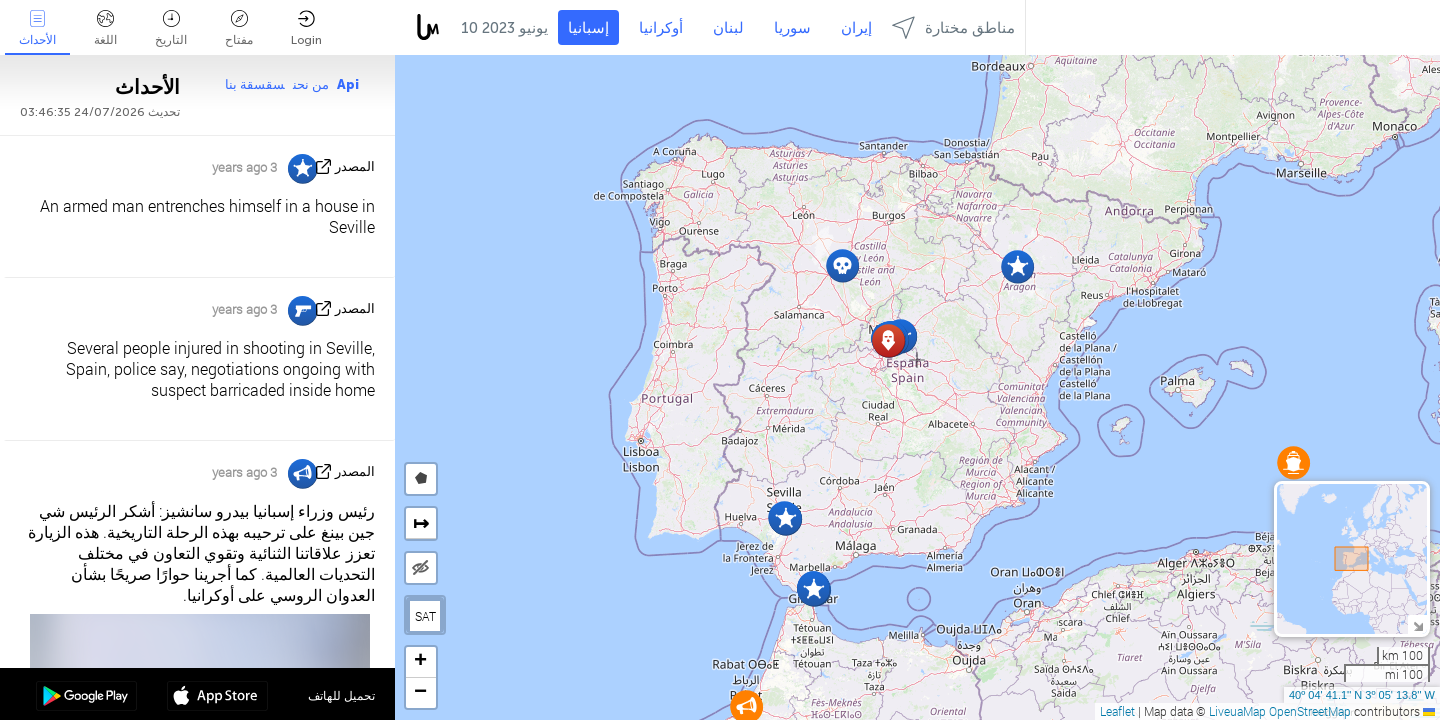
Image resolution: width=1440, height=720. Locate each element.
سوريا (792, 28)
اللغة (105, 28)
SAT (425, 616)
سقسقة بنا (255, 84)
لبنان (728, 28)
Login (306, 28)
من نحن (311, 84)
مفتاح (239, 28)
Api (348, 84)
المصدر (355, 166)
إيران (856, 28)
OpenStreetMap (1310, 711)
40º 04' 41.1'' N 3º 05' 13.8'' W (1362, 695)
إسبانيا (588, 28)
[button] (1293, 462)
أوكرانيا (661, 28)
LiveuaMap (1237, 711)
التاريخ (171, 28)
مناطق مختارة (953, 27)
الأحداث (37, 28)
